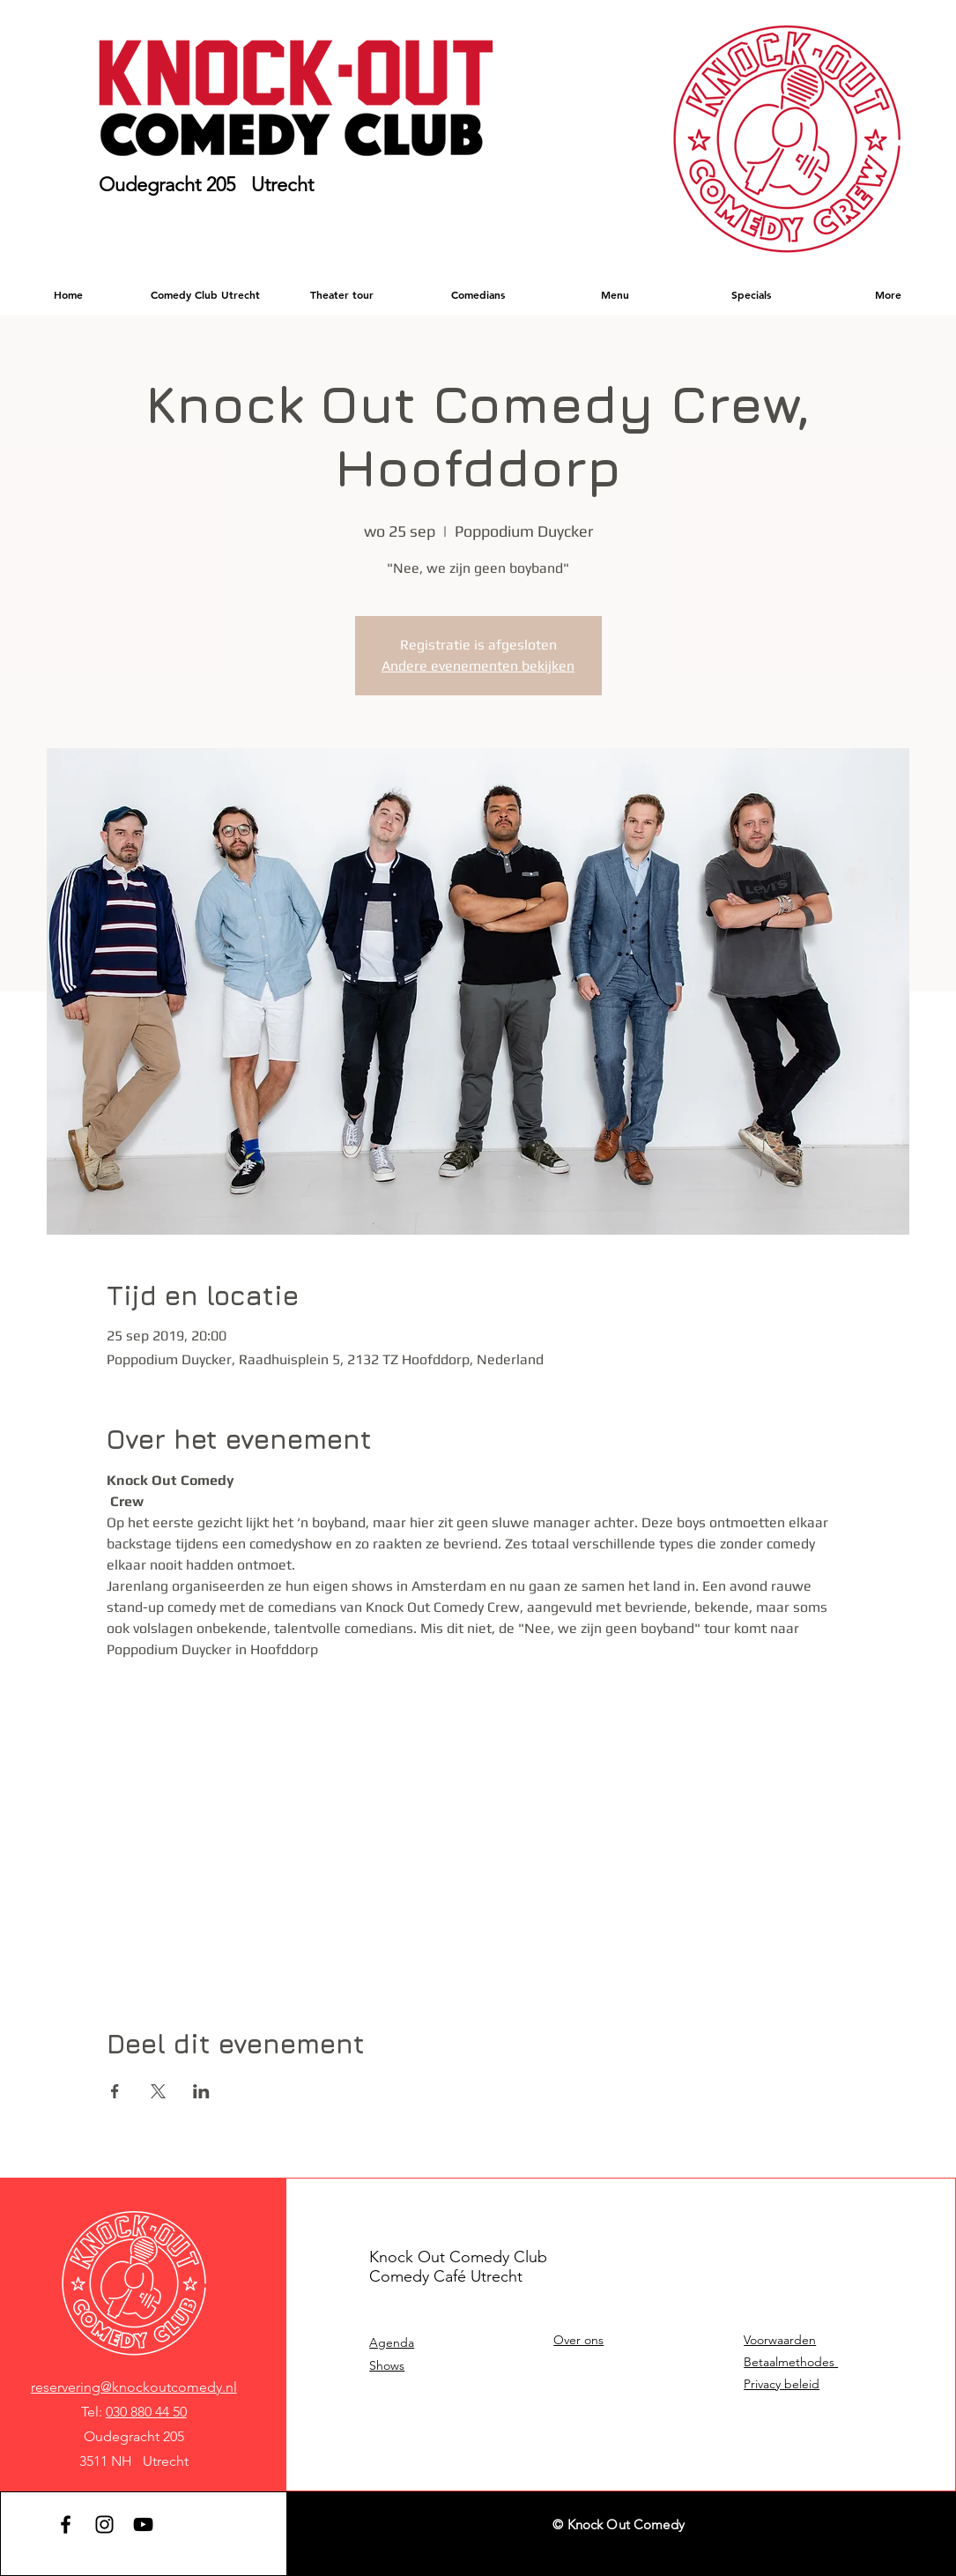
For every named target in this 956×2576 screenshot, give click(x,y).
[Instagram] (104, 2524)
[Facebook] (66, 2524)
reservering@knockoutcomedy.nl (134, 2387)
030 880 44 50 (146, 2411)
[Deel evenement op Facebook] (115, 2091)
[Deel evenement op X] (158, 2091)
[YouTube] (143, 2524)
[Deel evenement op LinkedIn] (201, 2091)
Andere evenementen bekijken (478, 665)
